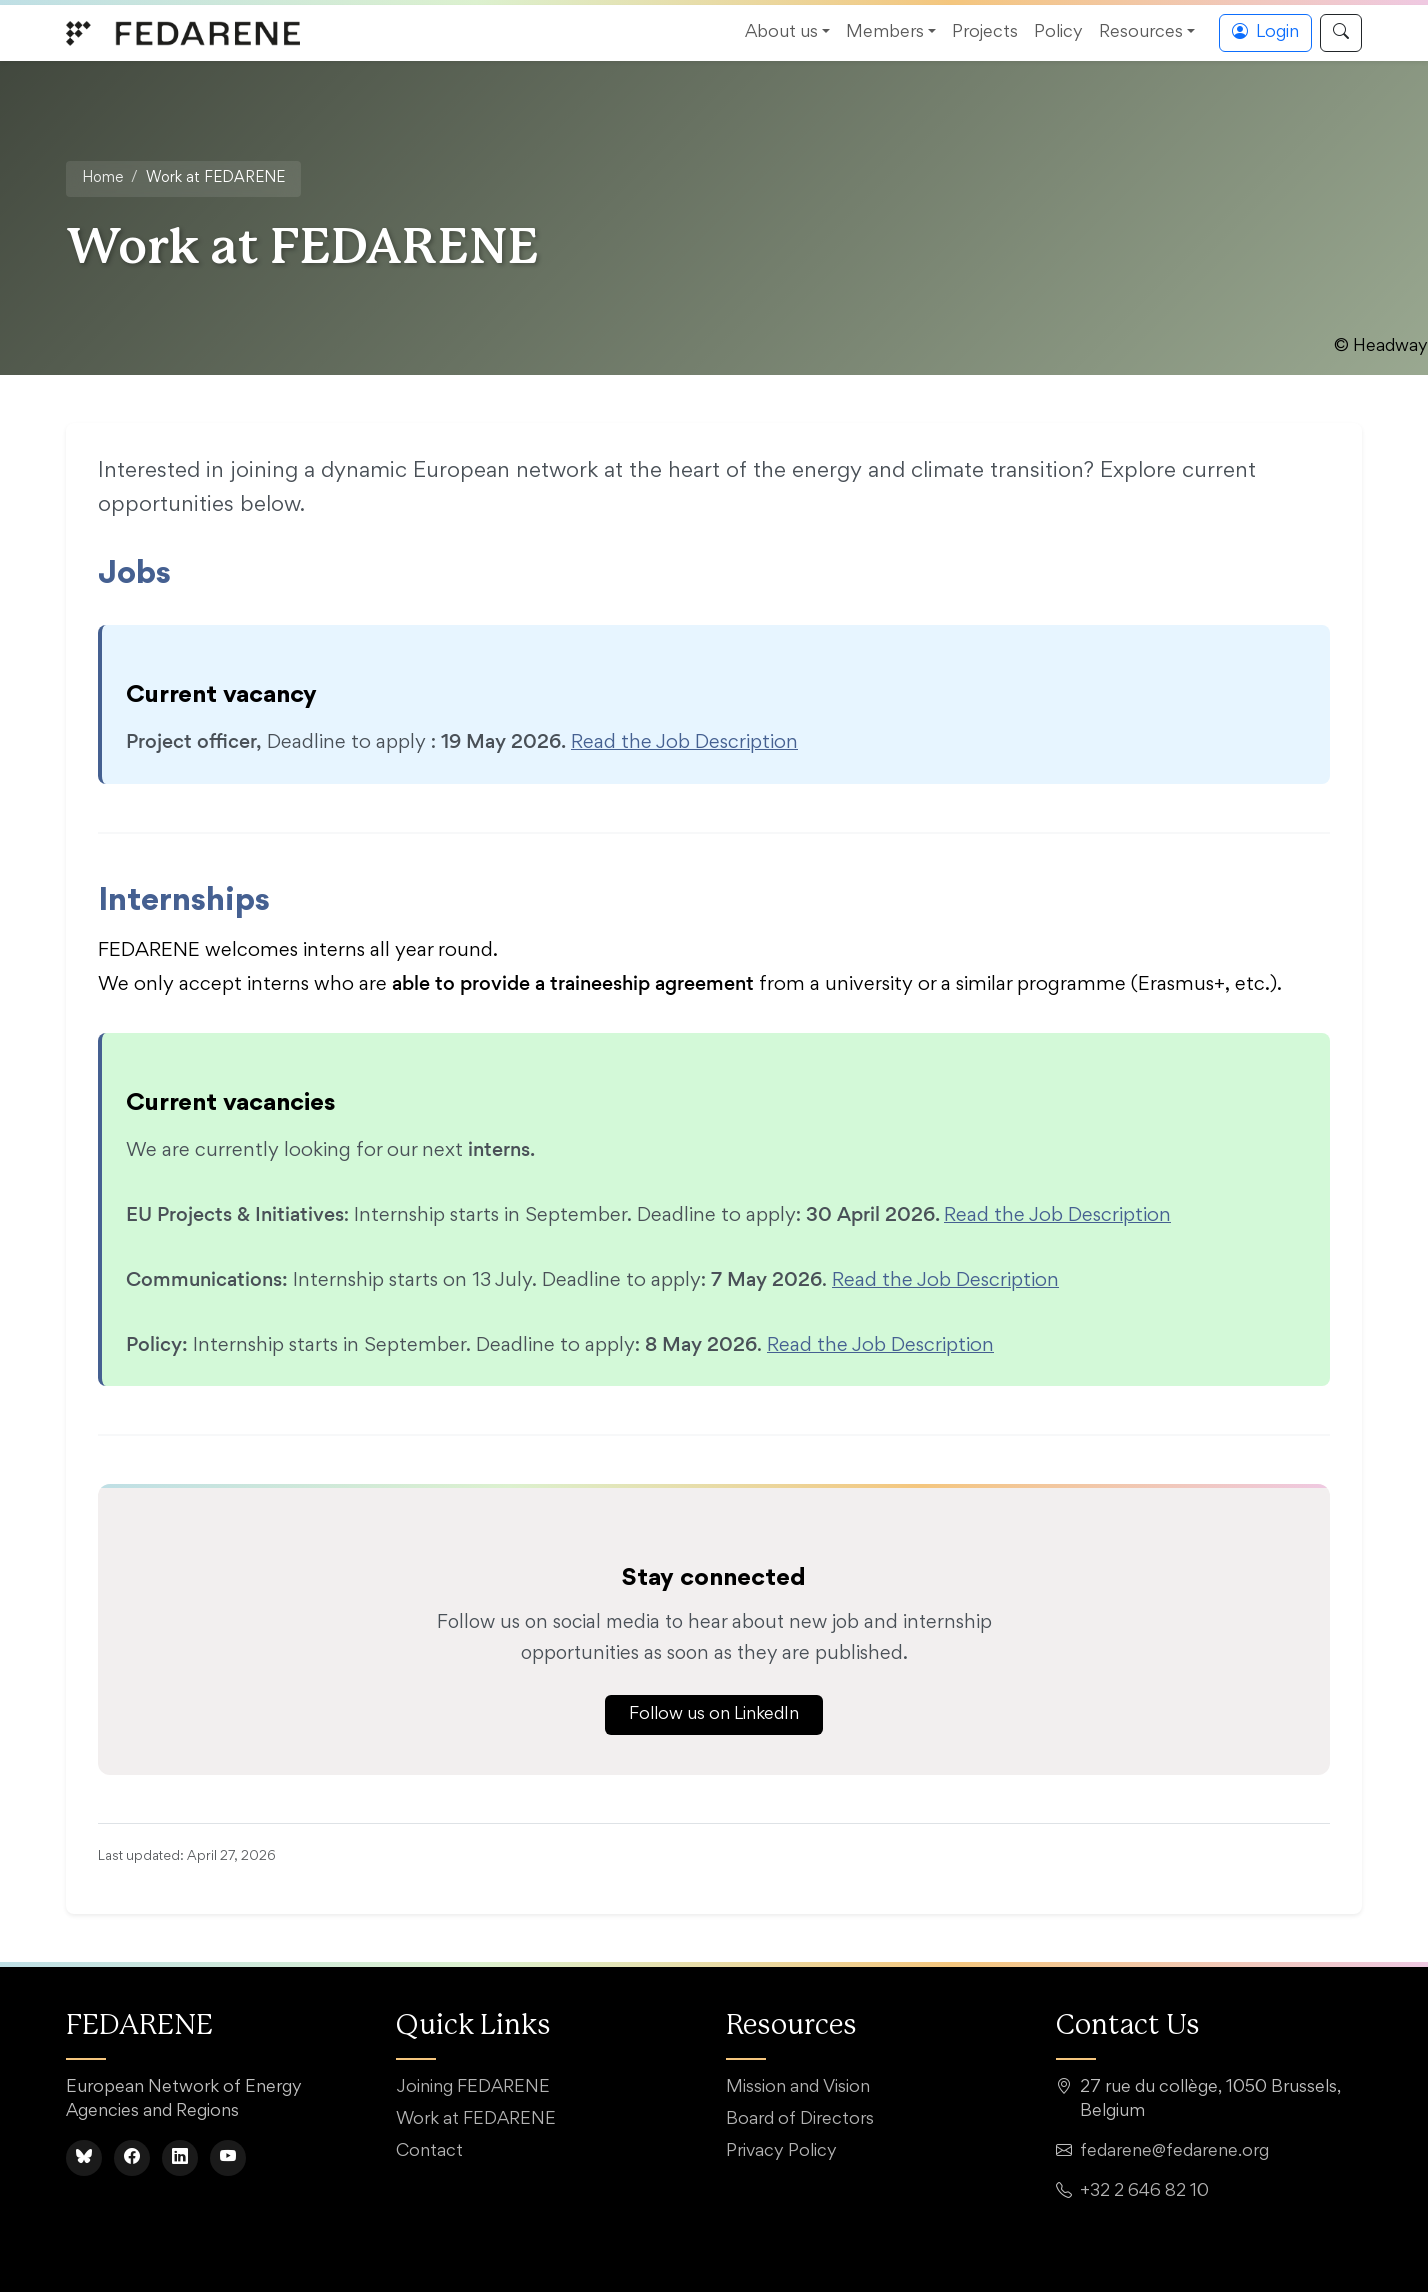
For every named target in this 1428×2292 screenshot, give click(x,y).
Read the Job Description (684, 743)
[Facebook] (132, 2158)
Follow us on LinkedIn (714, 1715)
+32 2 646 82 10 (1144, 2192)
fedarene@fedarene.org (1174, 2152)
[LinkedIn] (180, 2158)
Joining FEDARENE (473, 2088)
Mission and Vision (798, 2088)
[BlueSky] (84, 2158)
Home (102, 178)
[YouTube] (228, 2158)
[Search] (1341, 33)
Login (1265, 33)
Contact (429, 2152)
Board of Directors (800, 2120)
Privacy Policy (781, 2152)
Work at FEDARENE (476, 2120)
